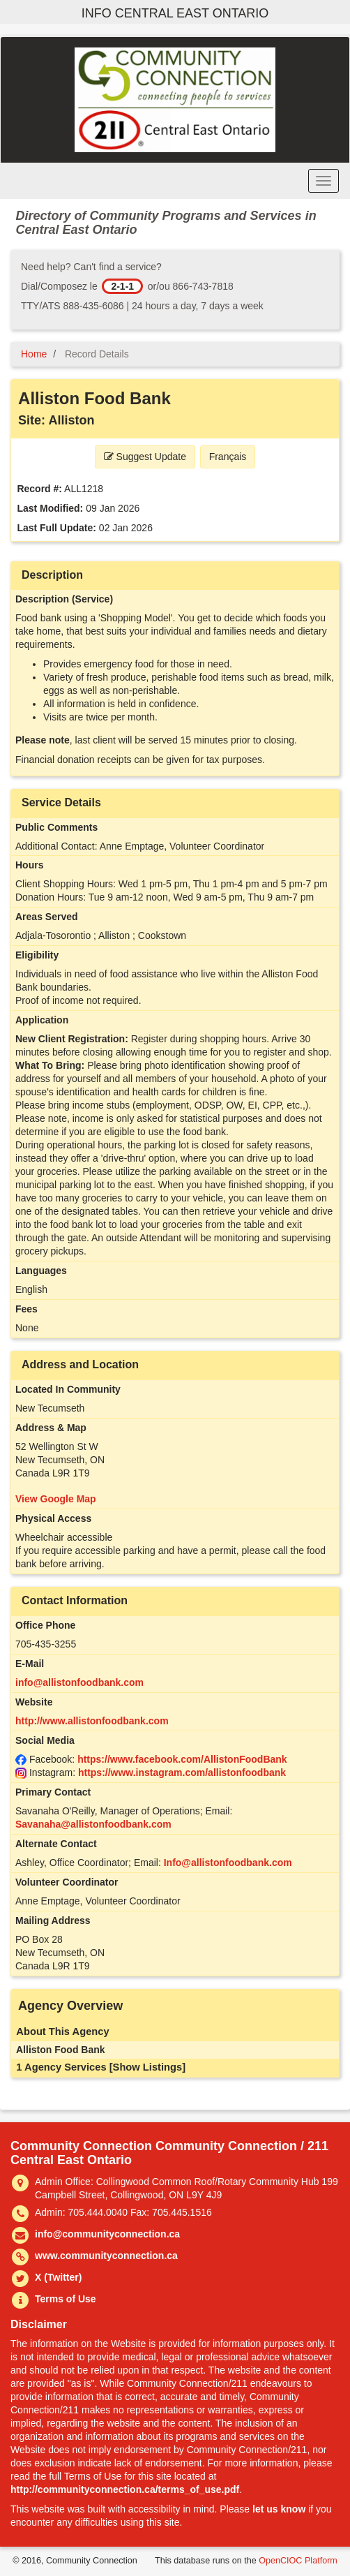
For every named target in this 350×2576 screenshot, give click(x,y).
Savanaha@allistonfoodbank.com (93, 1824)
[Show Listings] (147, 2067)
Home (34, 354)
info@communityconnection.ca (107, 2234)
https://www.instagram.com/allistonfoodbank (182, 1772)
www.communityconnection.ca (106, 2255)
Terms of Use (65, 2298)
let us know (278, 2509)
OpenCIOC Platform (298, 2561)
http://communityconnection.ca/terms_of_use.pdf (124, 2489)
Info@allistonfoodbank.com (228, 1862)
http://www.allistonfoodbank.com (92, 1720)
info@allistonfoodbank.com (79, 1682)
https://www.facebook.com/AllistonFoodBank (182, 1759)
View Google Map (55, 1498)
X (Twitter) (58, 2277)
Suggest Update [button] (145, 456)
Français (228, 456)
